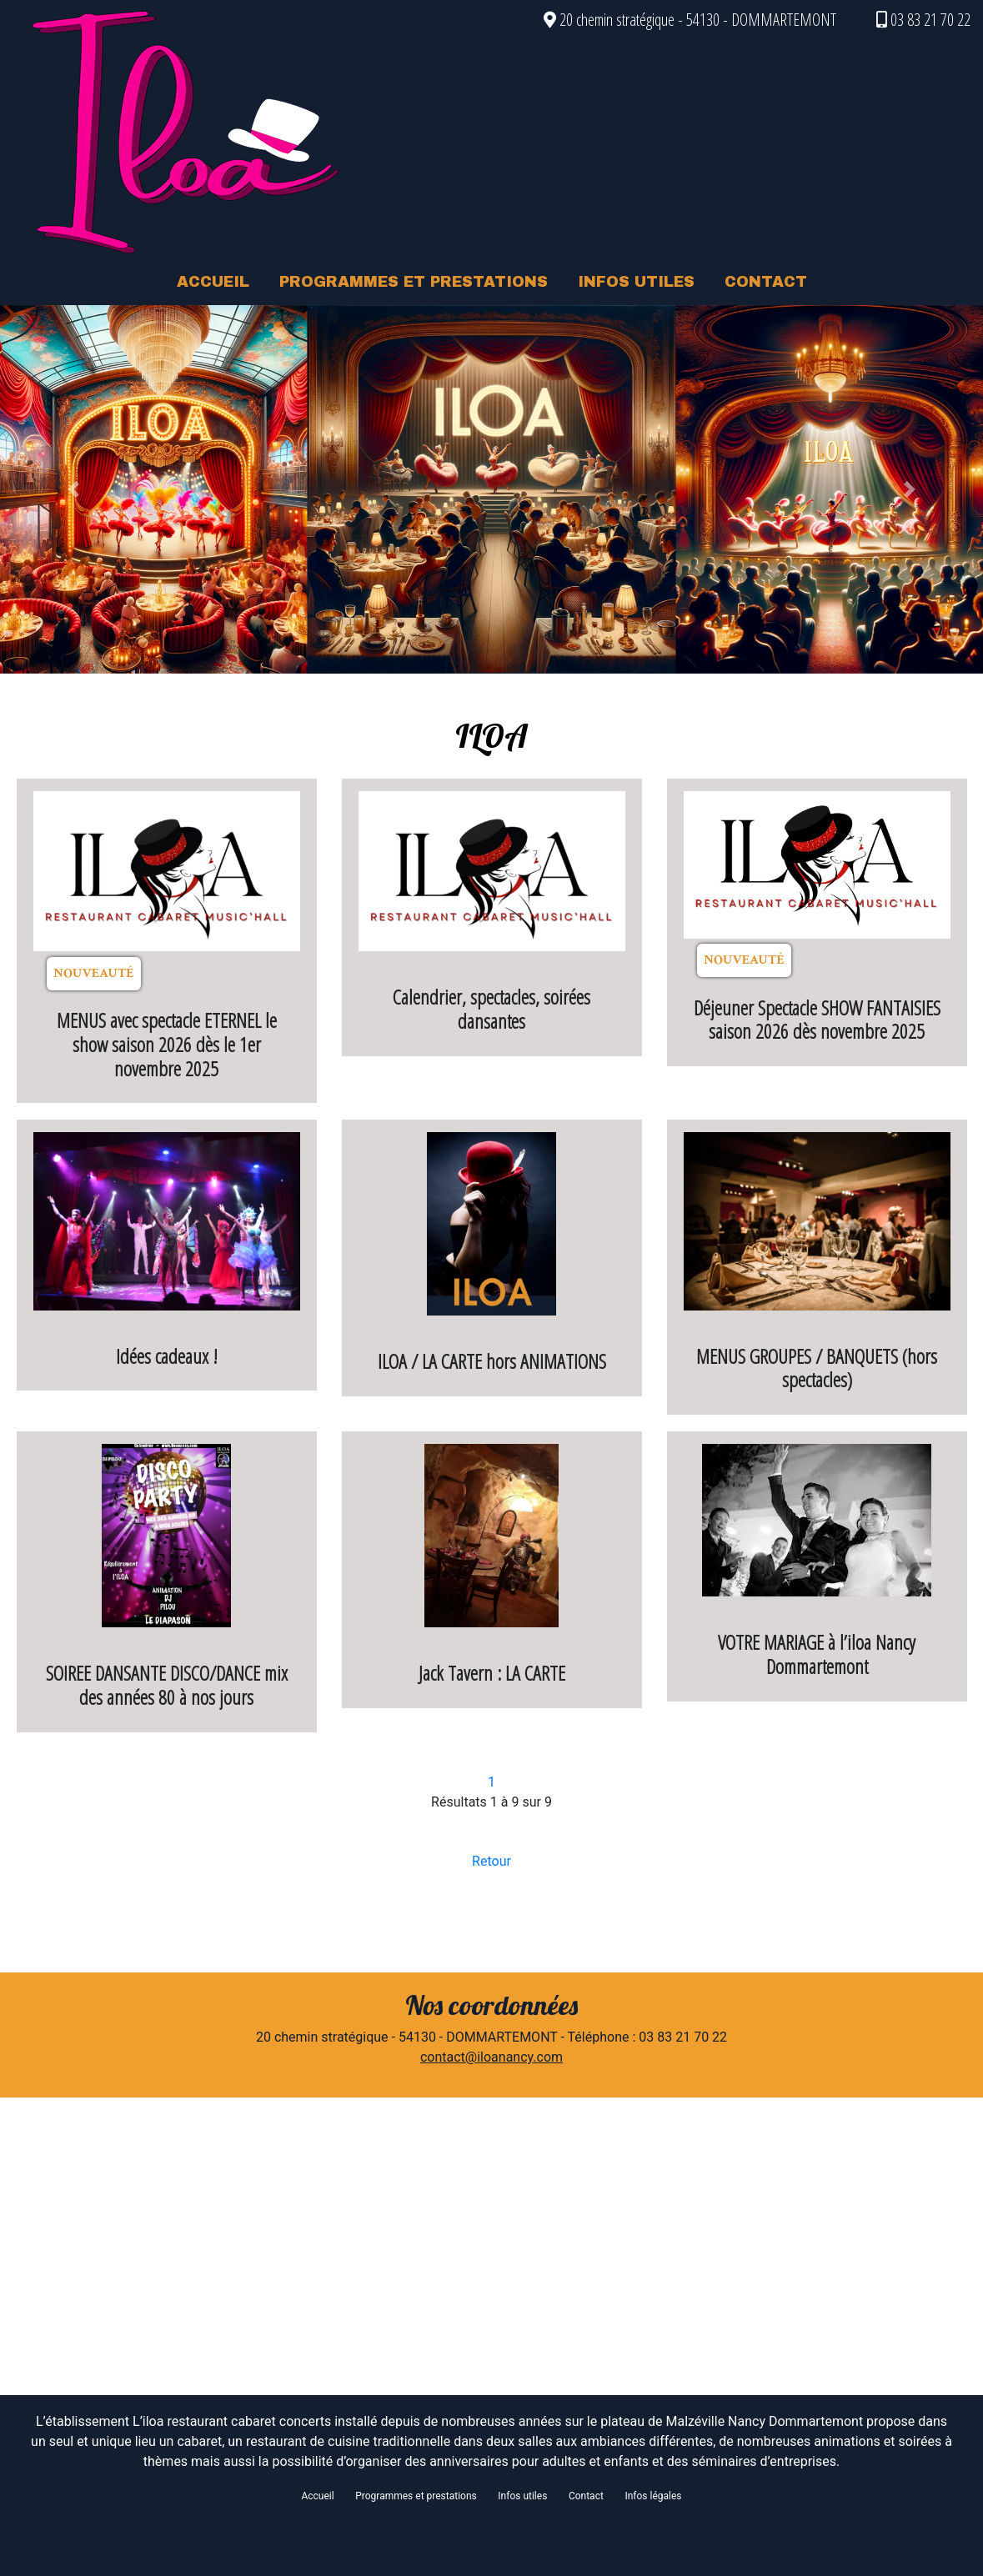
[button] (74, 489)
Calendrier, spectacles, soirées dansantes (491, 1009)
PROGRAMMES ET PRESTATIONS (413, 281)
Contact (586, 2496)
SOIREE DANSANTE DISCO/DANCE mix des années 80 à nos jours (167, 1685)
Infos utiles (522, 2496)
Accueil (317, 2496)
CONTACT (766, 281)
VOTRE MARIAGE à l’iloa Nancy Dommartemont (816, 1654)
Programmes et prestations (416, 2496)
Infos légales (652, 2496)
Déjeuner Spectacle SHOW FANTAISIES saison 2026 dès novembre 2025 (817, 1019)
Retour (491, 1861)
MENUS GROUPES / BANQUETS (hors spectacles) (816, 1368)
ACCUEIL (213, 281)
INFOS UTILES (636, 281)
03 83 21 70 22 (923, 19)
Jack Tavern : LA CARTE (492, 1672)
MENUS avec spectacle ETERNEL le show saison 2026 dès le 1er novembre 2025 (167, 1044)
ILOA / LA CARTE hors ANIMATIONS (492, 1361)
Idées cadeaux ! (167, 1356)
